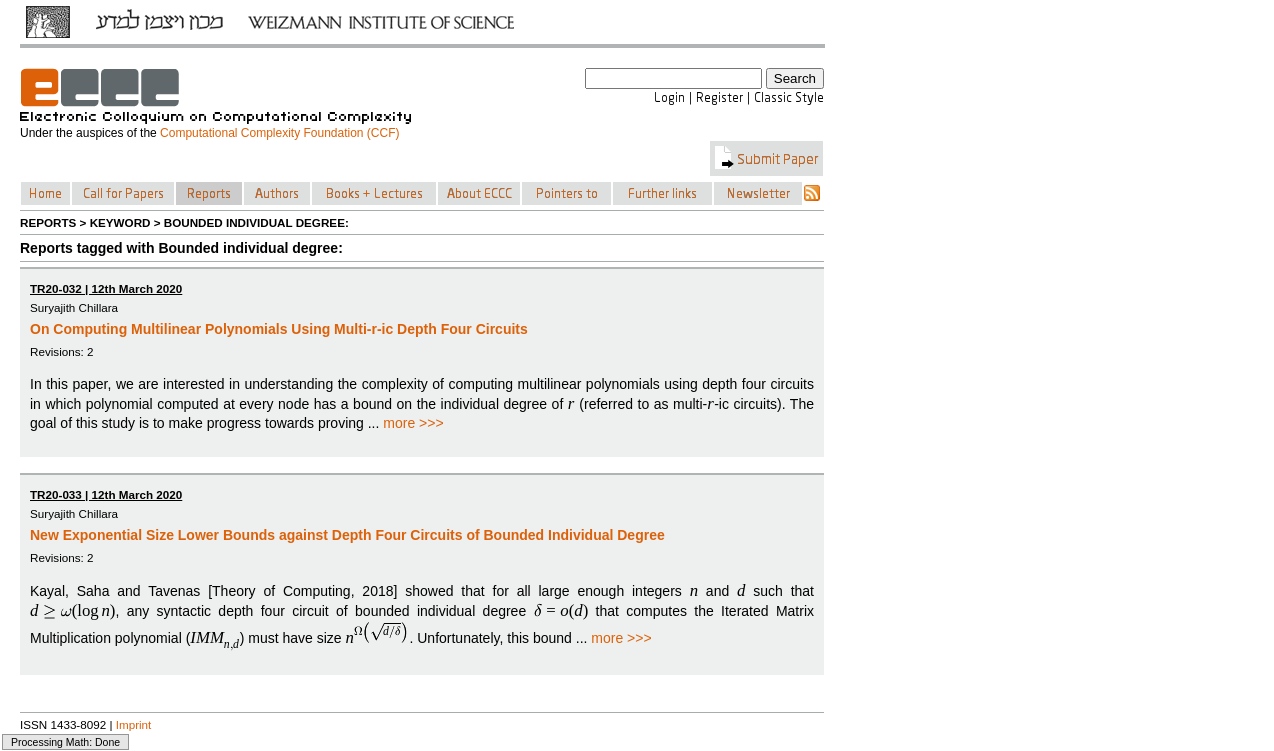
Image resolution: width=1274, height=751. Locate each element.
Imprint (134, 724)
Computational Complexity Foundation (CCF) (279, 133)
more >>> (413, 423)
